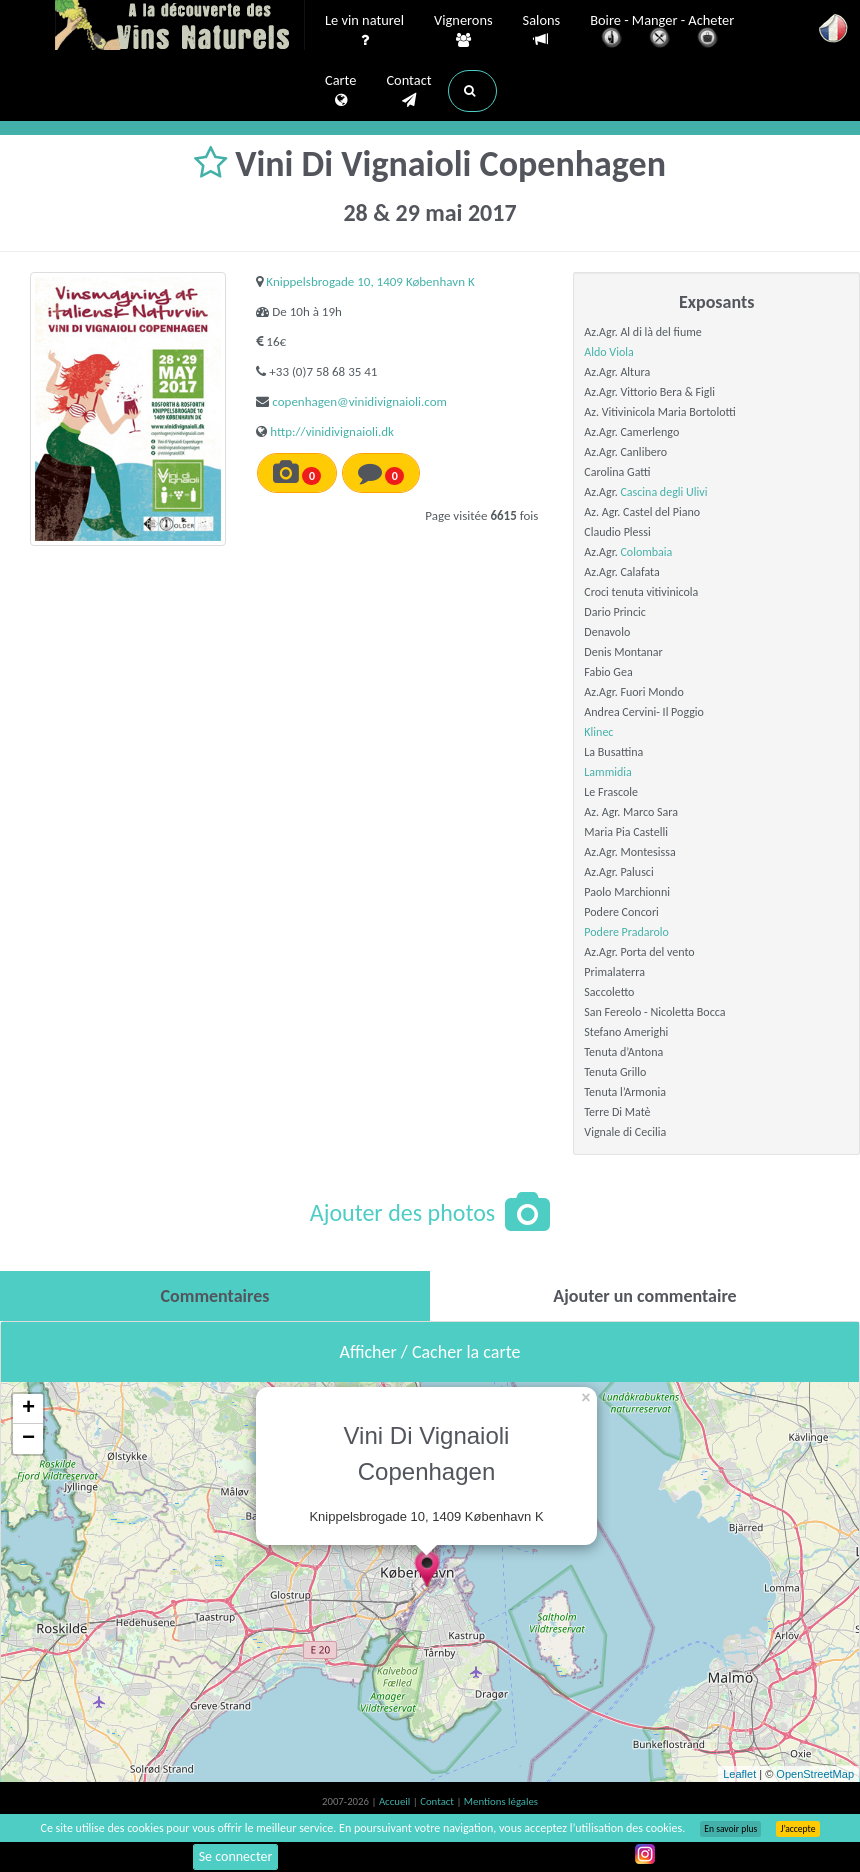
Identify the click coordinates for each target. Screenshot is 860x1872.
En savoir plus (730, 1829)
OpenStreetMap (815, 1774)
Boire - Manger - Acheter (662, 32)
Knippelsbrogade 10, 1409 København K (370, 281)
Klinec (598, 732)
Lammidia (608, 772)
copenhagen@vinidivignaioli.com (359, 401)
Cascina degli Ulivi (663, 492)
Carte (340, 91)
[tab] (215, 1296)
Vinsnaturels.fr (180, 27)
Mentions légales (501, 1801)
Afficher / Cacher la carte (430, 1352)
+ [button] (28, 1409)
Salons (542, 30)
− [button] (28, 1439)
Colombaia (646, 552)
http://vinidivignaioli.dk (332, 431)
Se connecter (236, 1856)
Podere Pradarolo (626, 932)
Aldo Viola (608, 352)
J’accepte (797, 1829)
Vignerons (463, 31)
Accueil (396, 1801)
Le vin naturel (364, 31)
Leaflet (739, 1774)
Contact (408, 91)
